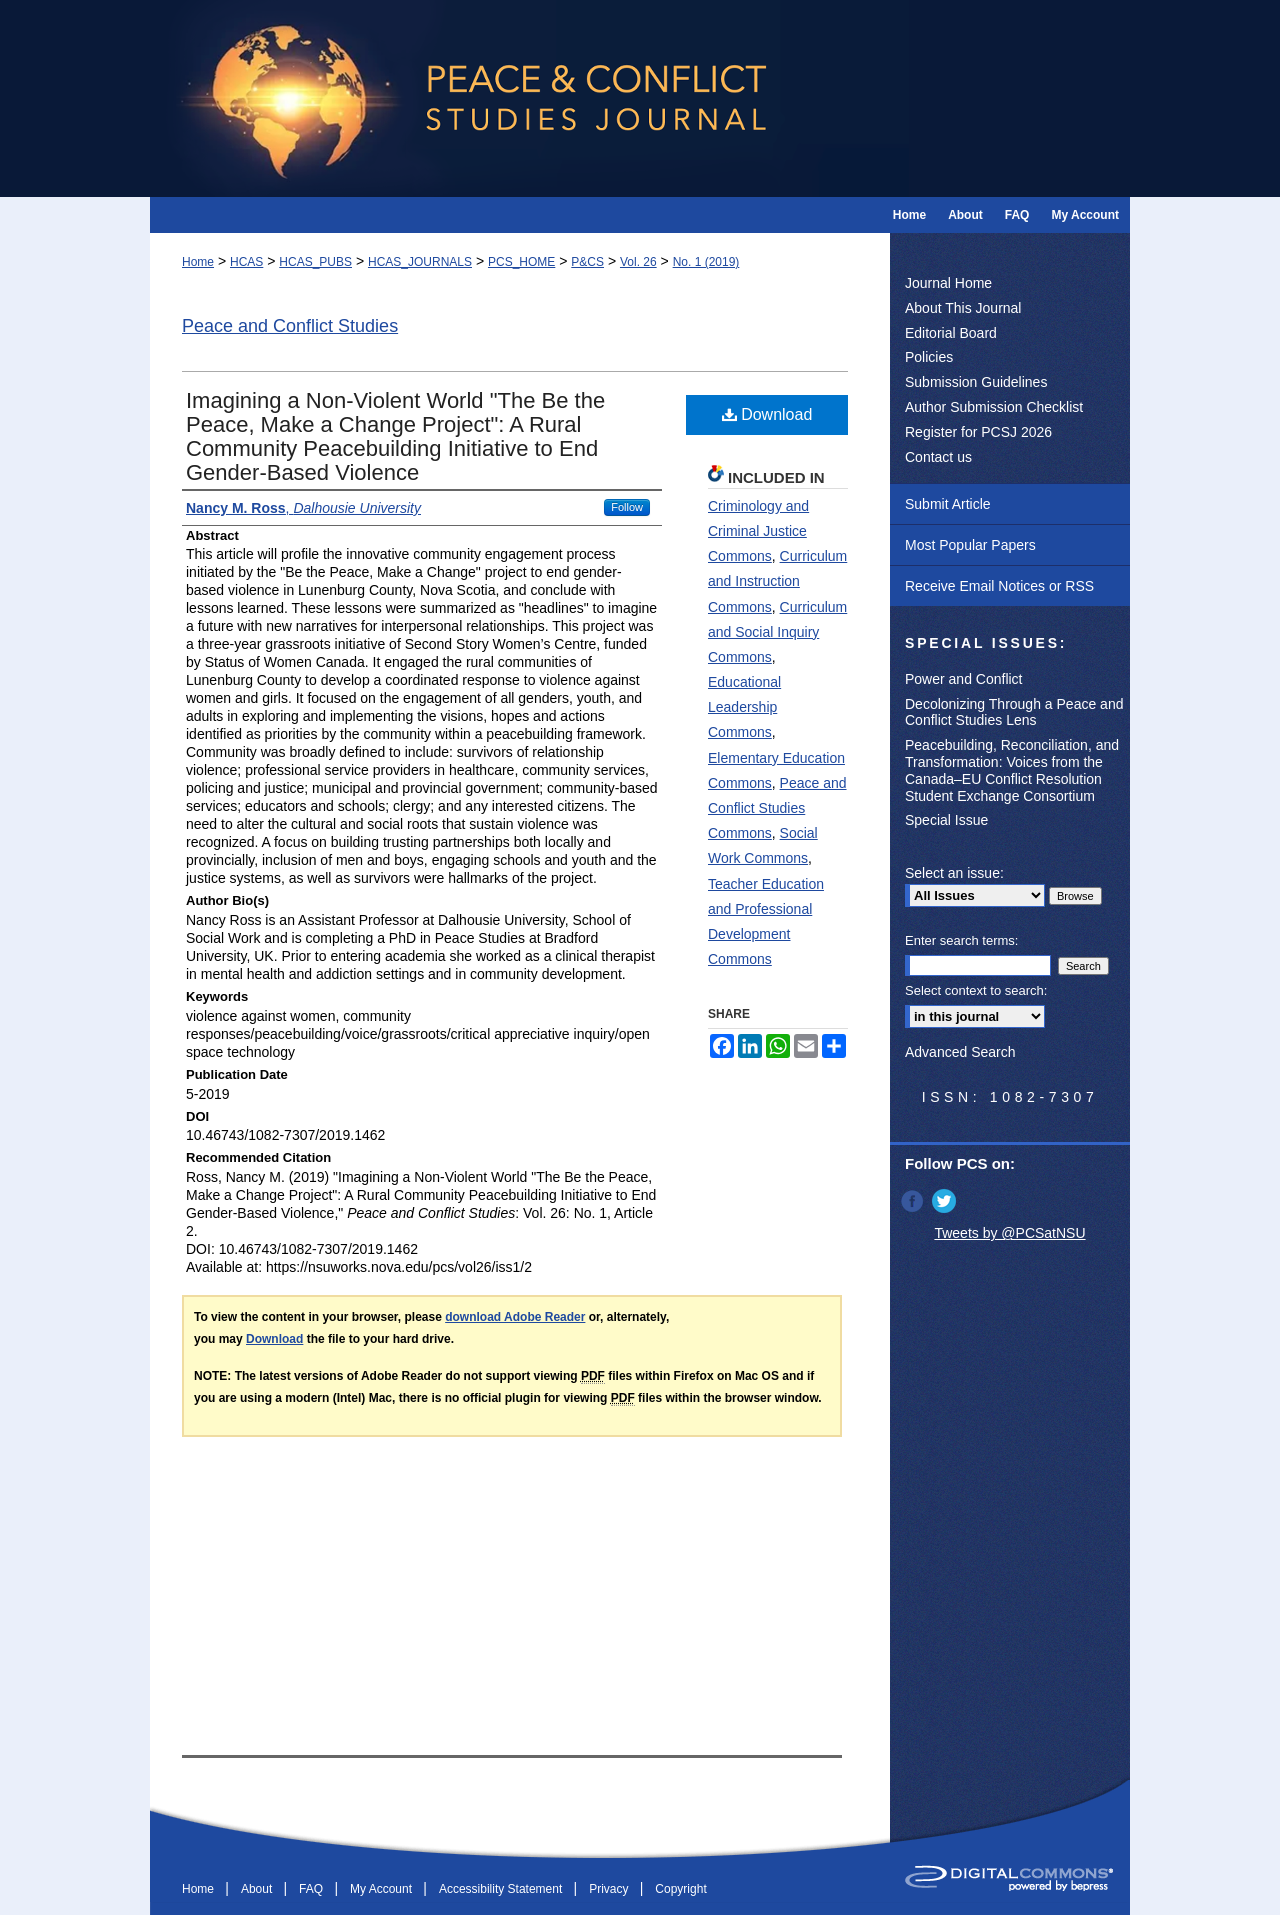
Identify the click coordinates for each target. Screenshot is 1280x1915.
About (258, 1889)
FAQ (312, 1889)
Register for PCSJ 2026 (978, 432)
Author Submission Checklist (994, 407)
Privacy (610, 1889)
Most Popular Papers (970, 545)
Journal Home (948, 283)
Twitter (946, 1201)
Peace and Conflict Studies (290, 326)
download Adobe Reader (515, 1317)
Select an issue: (954, 873)
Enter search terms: (961, 940)
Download (767, 414)
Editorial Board (951, 333)
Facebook (914, 1201)
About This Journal (963, 308)
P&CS (587, 262)
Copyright (680, 1889)
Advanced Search (960, 1052)
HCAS (246, 262)
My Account (382, 1889)
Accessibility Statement (502, 1889)
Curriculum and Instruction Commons (777, 581)
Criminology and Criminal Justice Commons (758, 531)
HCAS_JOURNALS (420, 262)
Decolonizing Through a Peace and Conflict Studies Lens (1014, 712)
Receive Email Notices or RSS (999, 586)
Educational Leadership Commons (744, 707)
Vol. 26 (638, 262)
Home (198, 262)
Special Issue (946, 820)
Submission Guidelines (976, 382)
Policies (929, 357)
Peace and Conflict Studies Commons (777, 808)
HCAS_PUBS (315, 262)
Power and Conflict (964, 679)
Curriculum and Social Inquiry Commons (777, 632)
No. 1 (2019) (706, 262)
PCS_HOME (521, 262)
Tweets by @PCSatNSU (1009, 1233)
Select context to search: (976, 990)
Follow (627, 507)
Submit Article (948, 504)
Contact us (938, 457)
